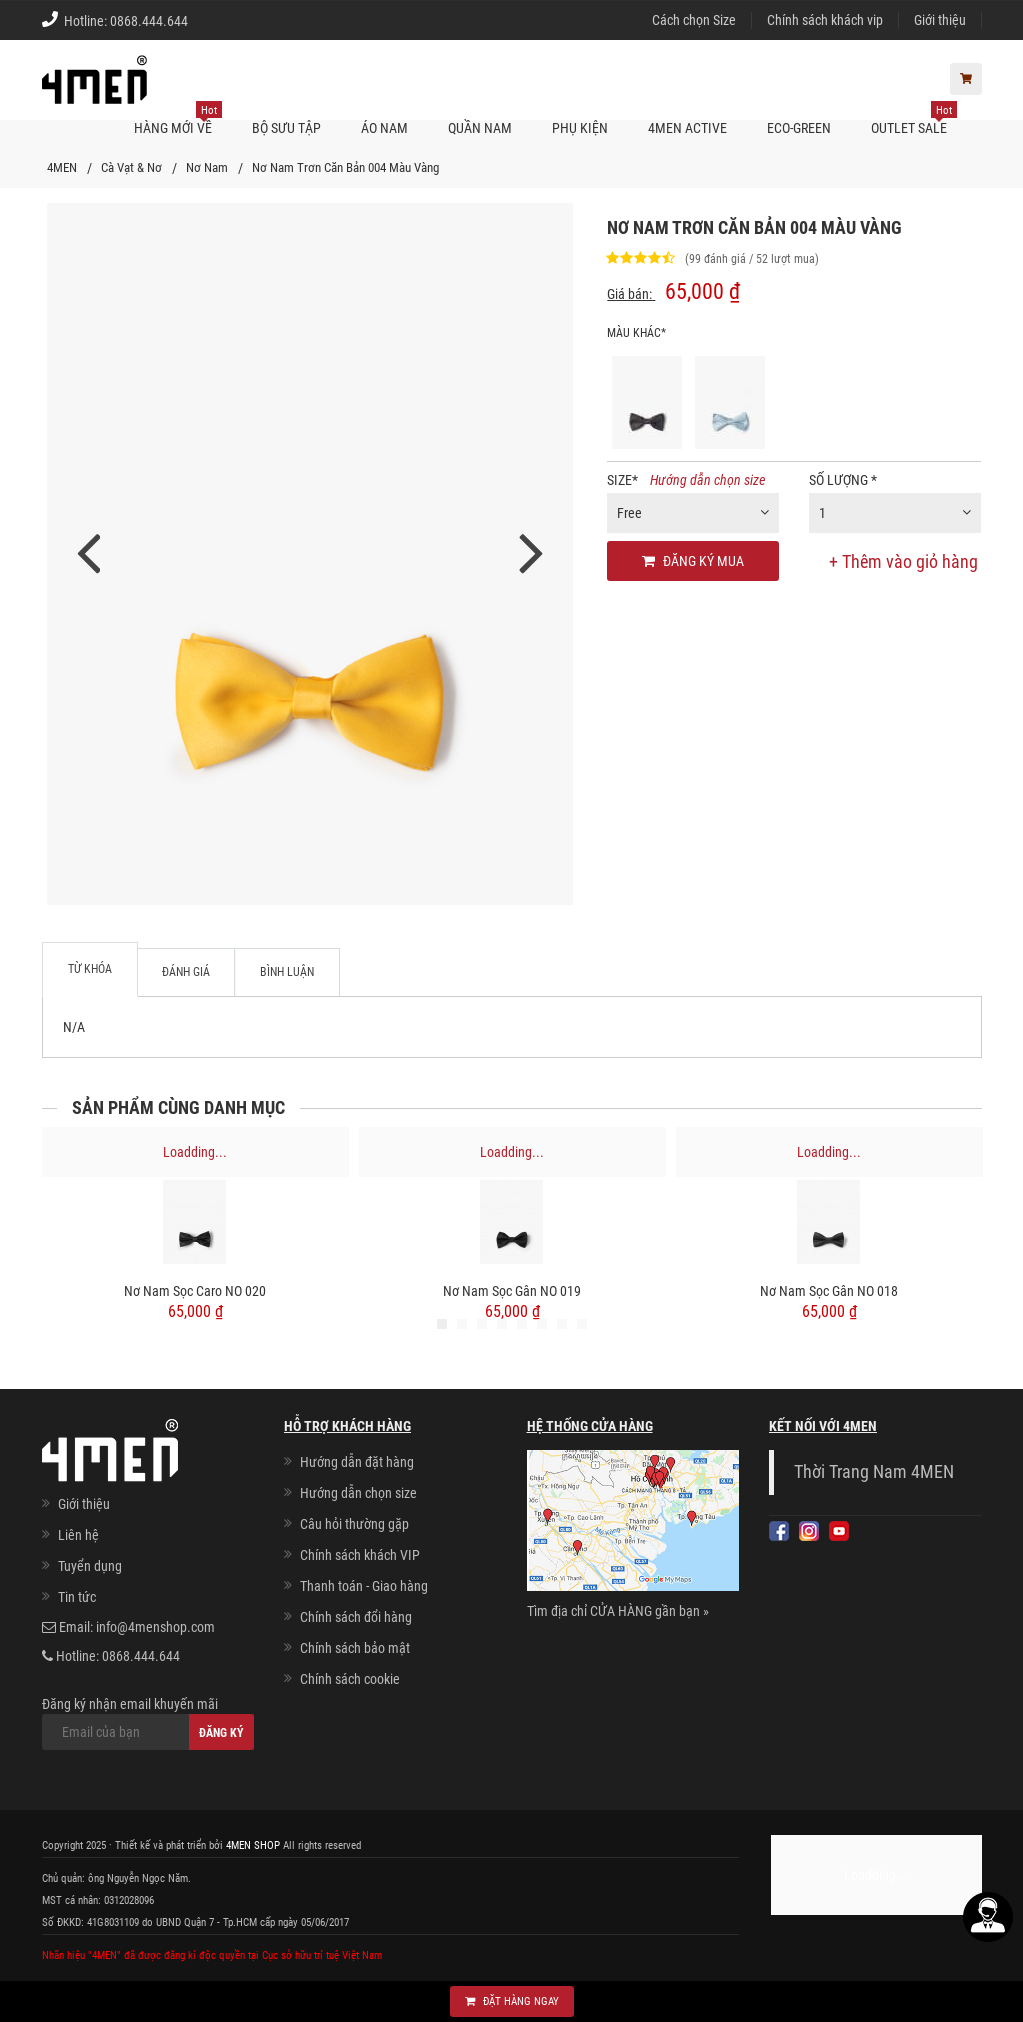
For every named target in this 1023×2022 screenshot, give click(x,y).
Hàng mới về (178, 119)
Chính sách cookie (350, 1679)
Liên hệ (78, 1535)
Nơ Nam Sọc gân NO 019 (512, 1291)
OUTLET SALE (914, 119)
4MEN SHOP (253, 1845)
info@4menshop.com (155, 1627)
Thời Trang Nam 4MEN (874, 1472)
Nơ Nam (207, 167)
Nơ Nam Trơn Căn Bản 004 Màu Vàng (345, 167)
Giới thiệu (940, 20)
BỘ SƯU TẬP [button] (286, 128)
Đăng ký (221, 1733)
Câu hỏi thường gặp (354, 1524)
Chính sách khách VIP (360, 1555)
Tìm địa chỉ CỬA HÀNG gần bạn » (618, 1611)
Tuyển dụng (90, 1566)
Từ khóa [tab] (90, 969)
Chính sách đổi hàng (356, 1617)
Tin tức (77, 1597)
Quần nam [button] (480, 128)
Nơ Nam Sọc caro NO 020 (195, 1291)
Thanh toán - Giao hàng (364, 1586)
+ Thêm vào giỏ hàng (903, 561)
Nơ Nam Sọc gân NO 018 (829, 1291)
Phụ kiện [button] (580, 128)
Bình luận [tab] (287, 972)
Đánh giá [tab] (186, 972)
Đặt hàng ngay (512, 2001)
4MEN (62, 167)
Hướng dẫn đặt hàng (357, 1462)
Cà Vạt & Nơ (131, 167)
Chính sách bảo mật (355, 1648)
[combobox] (693, 513)
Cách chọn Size (694, 20)
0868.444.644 (149, 21)
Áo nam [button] (384, 128)
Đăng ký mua (693, 561)
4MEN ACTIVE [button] (687, 128)
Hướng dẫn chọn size (707, 480)
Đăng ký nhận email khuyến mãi (148, 1723)
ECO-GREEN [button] (799, 128)
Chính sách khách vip (825, 20)
